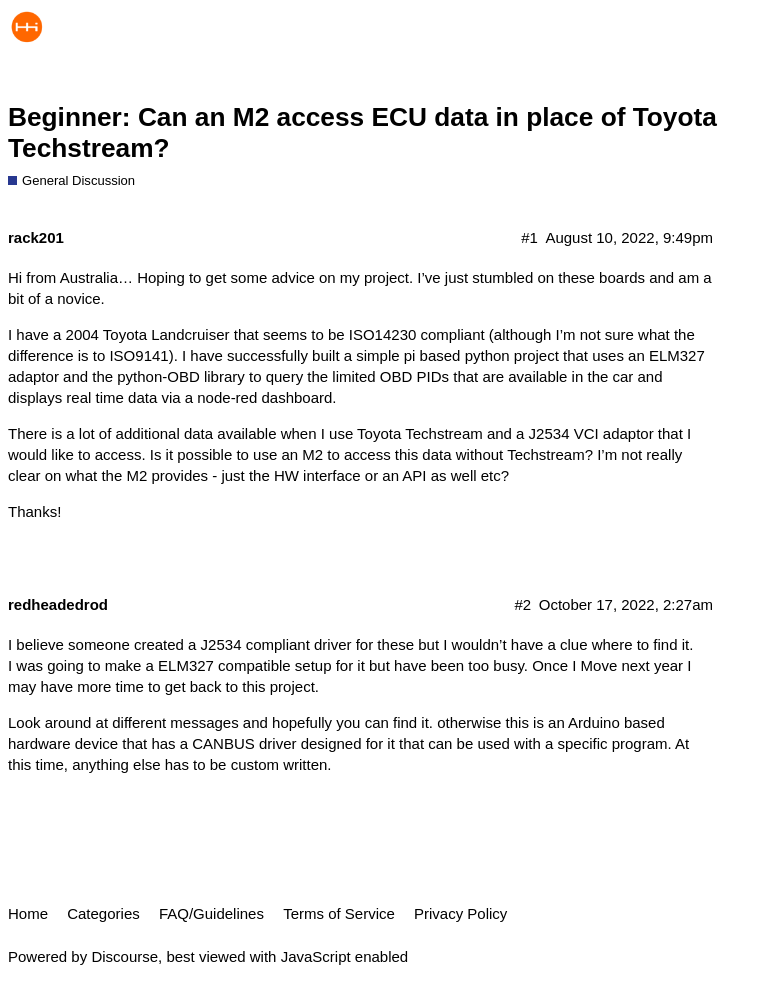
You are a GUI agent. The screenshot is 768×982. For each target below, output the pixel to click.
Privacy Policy (460, 913)
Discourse (124, 956)
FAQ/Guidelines (211, 913)
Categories (103, 913)
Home (28, 913)
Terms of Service (339, 913)
